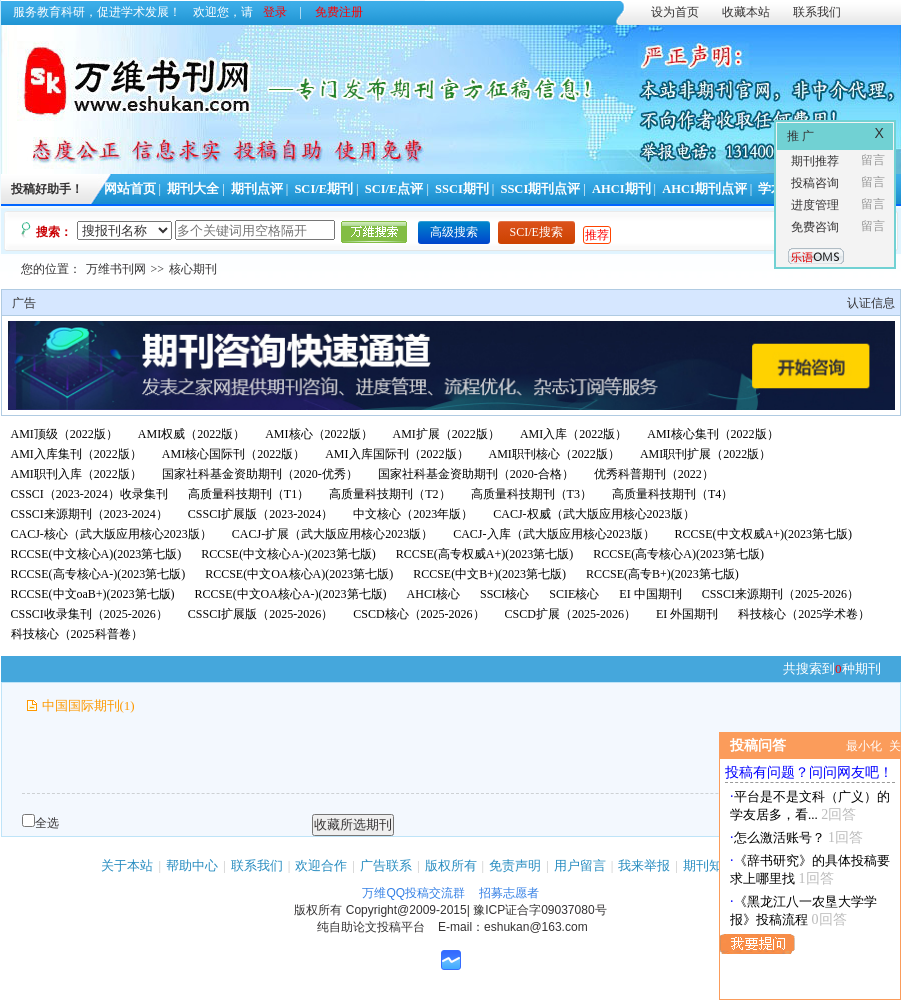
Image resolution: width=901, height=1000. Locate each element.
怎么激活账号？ (779, 837)
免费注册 (339, 12)
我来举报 (644, 865)
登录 (275, 12)
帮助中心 (192, 865)
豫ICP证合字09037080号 (539, 910)
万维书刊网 (116, 269)
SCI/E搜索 (536, 232)
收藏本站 (746, 12)
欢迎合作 (321, 865)
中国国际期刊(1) (88, 705)
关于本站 (127, 865)
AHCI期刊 (621, 189)
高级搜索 (454, 232)
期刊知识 (709, 865)
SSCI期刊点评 (540, 189)
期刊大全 (193, 189)
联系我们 (817, 12)
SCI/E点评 (394, 189)
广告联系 (386, 865)
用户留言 (580, 865)
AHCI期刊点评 (704, 189)
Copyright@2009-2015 (406, 910)
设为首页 (675, 12)
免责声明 (515, 865)
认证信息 (871, 303)
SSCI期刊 (462, 189)
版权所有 (451, 865)
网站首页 (130, 189)
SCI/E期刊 (323, 189)
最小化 (864, 746)
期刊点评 (257, 189)
